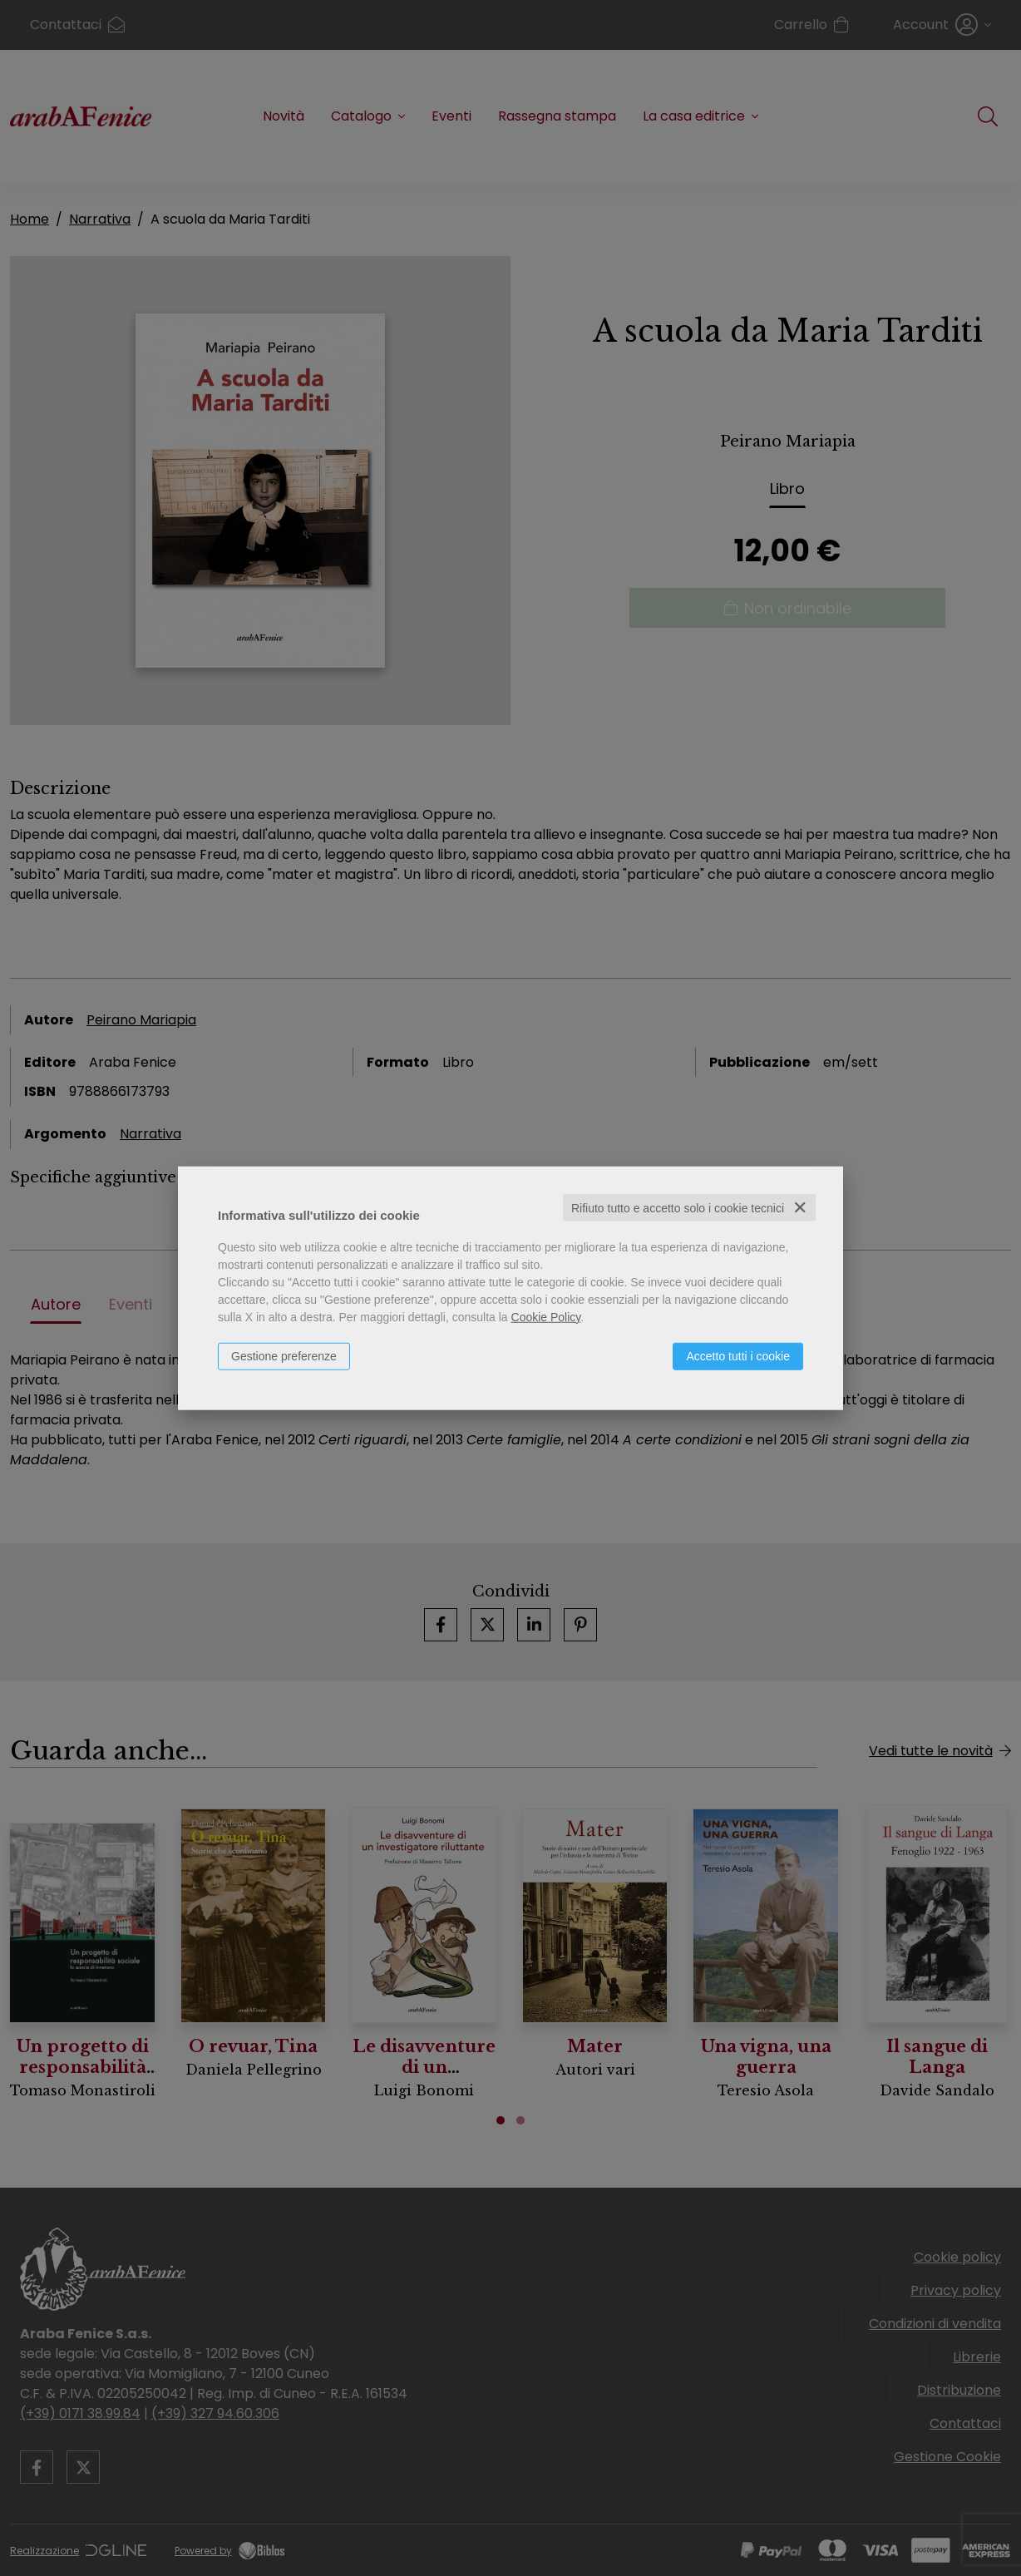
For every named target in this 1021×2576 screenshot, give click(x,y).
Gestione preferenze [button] (284, 1355)
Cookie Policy (546, 1316)
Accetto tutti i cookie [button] (738, 1355)
